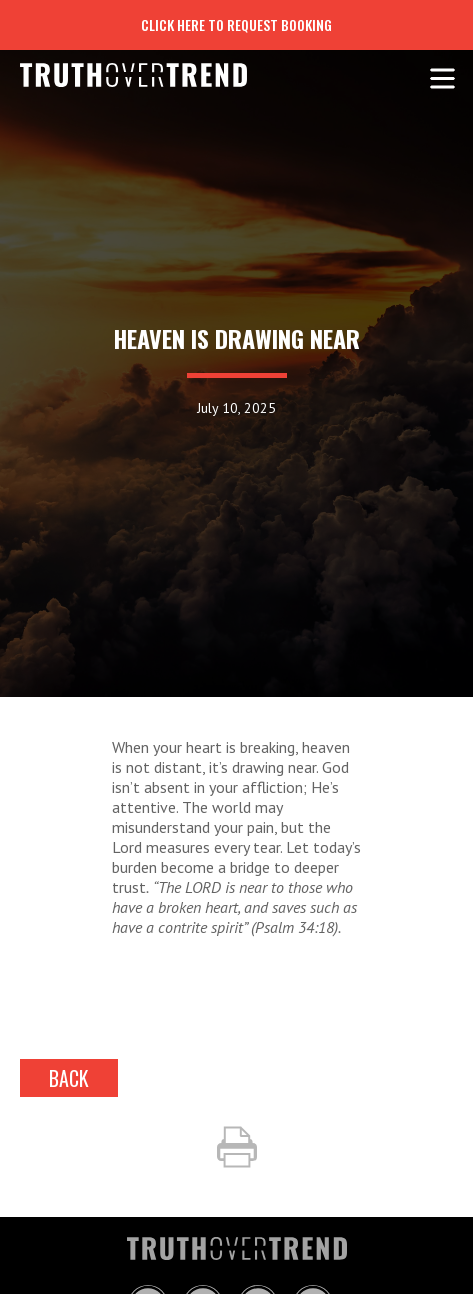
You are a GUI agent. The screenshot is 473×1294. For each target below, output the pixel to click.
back (69, 1078)
